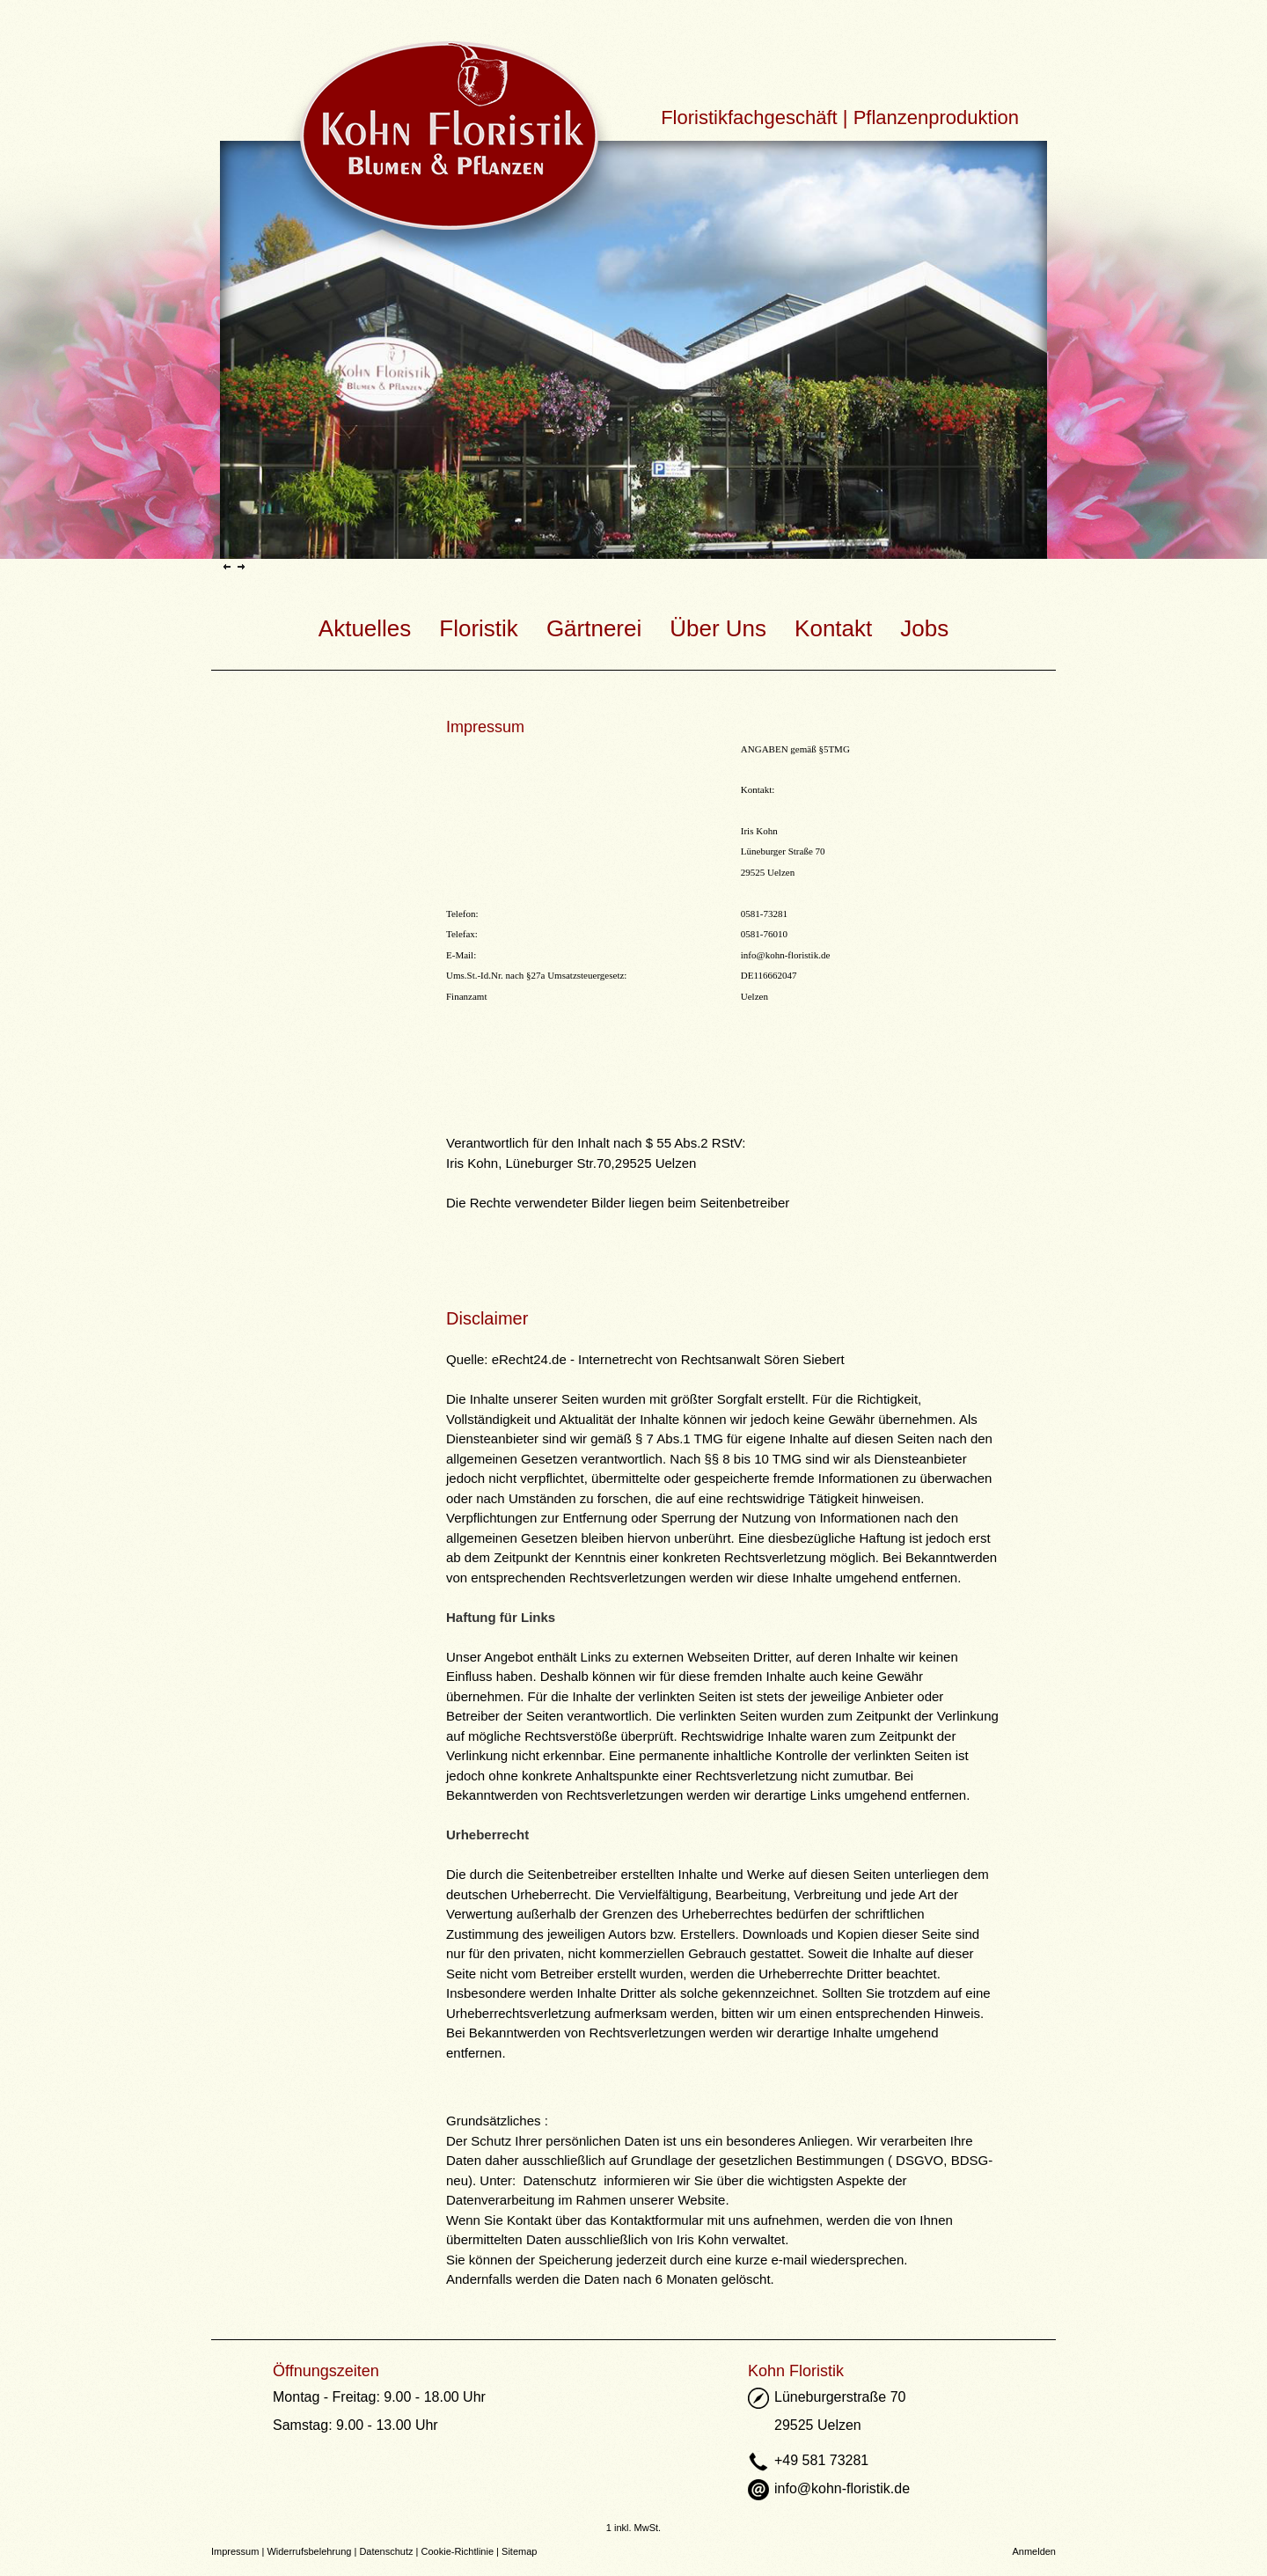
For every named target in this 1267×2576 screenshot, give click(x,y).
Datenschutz (386, 2551)
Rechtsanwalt (720, 1359)
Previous (227, 566)
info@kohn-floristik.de (785, 955)
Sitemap (519, 2551)
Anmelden (1034, 2551)
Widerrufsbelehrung (309, 2551)
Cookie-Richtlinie (457, 2551)
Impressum (235, 2551)
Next (241, 566)
